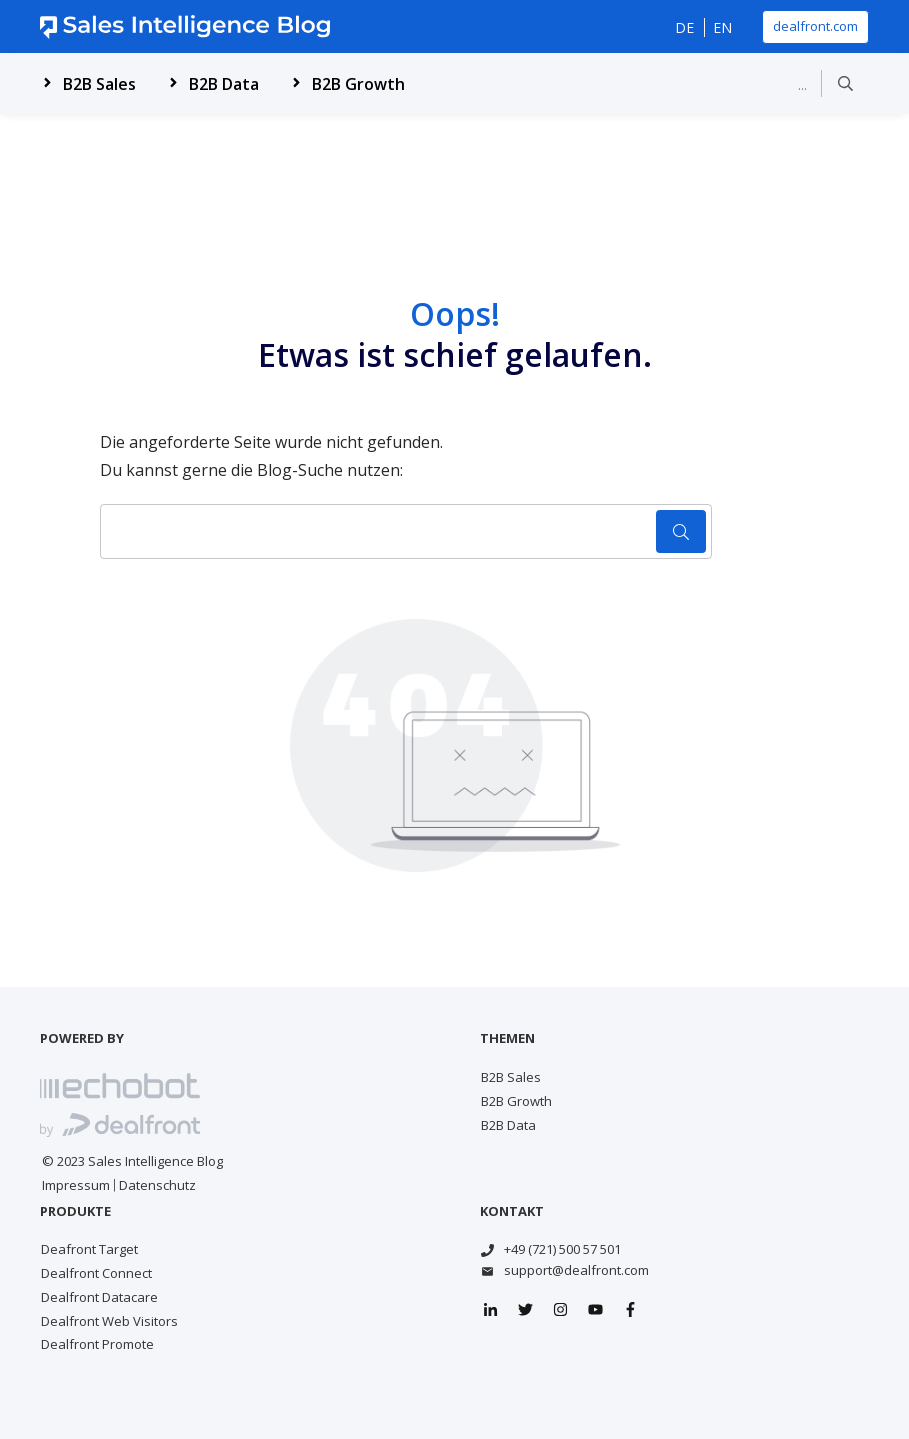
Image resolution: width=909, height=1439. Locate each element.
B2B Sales (511, 1077)
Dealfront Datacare (99, 1297)
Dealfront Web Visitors (109, 1321)
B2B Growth (516, 1101)
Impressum (76, 1185)
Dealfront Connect (96, 1273)
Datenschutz (157, 1185)
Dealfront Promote (97, 1344)
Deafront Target (89, 1249)
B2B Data (508, 1125)
